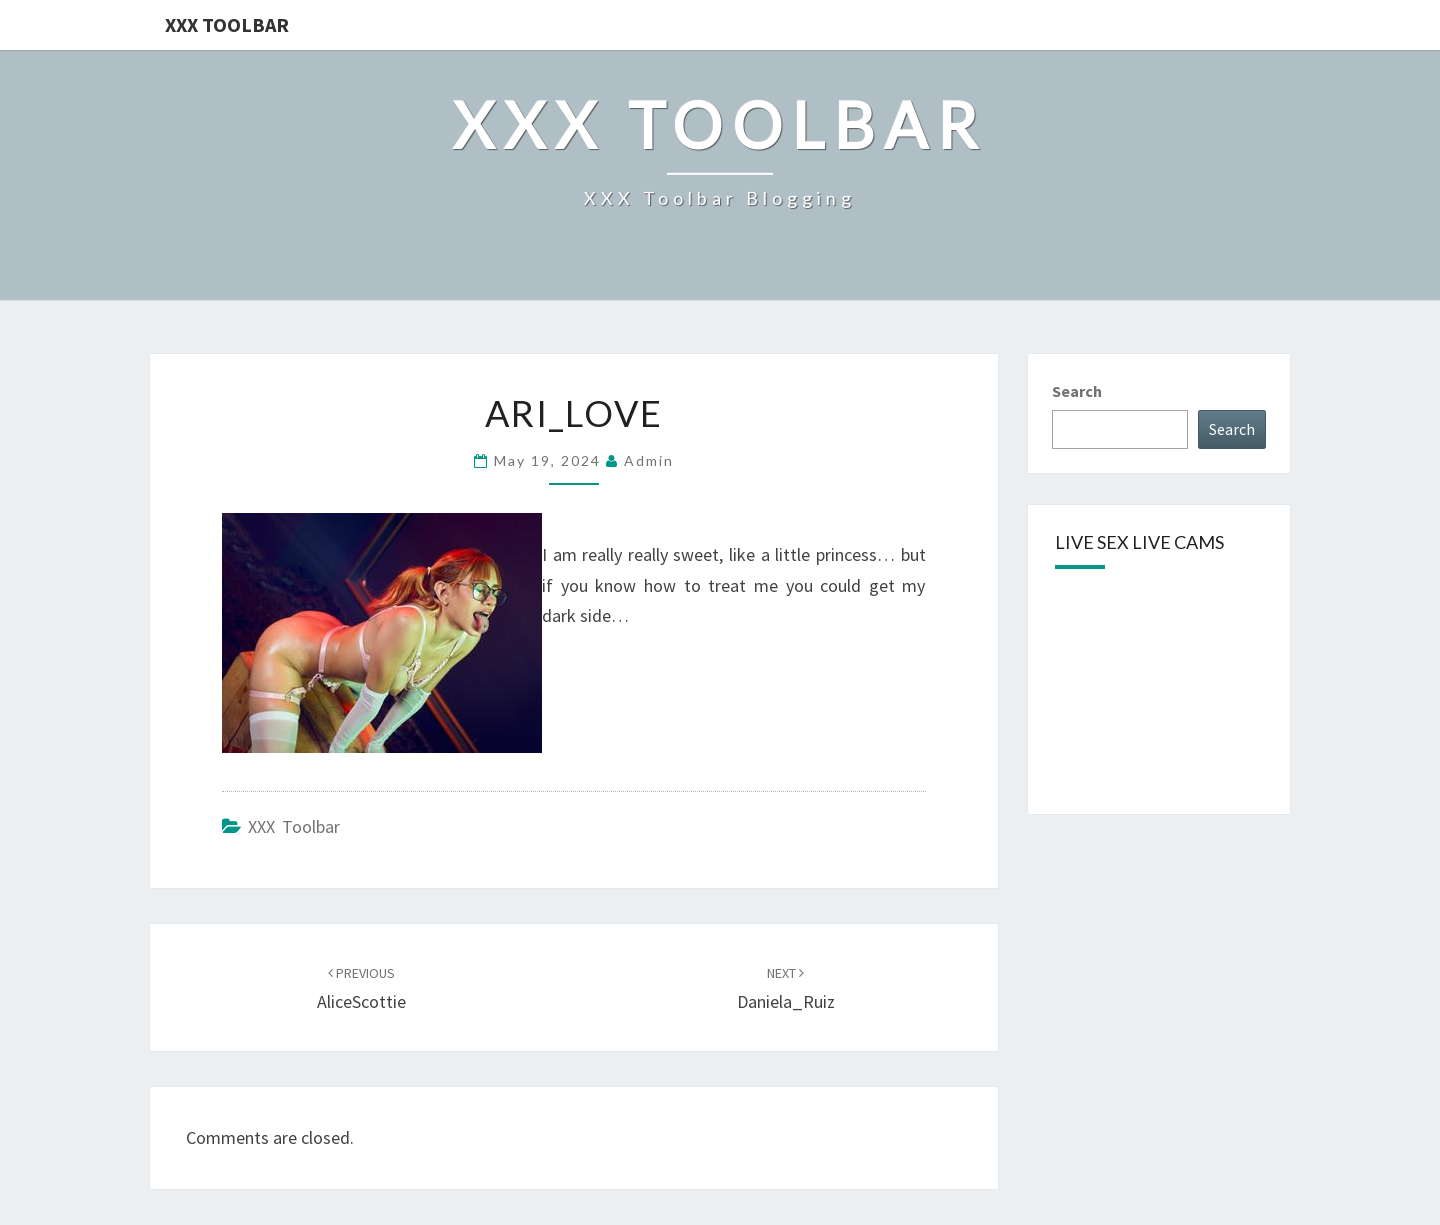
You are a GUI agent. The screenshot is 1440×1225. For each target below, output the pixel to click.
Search (1077, 391)
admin (649, 460)
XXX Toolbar (227, 24)
